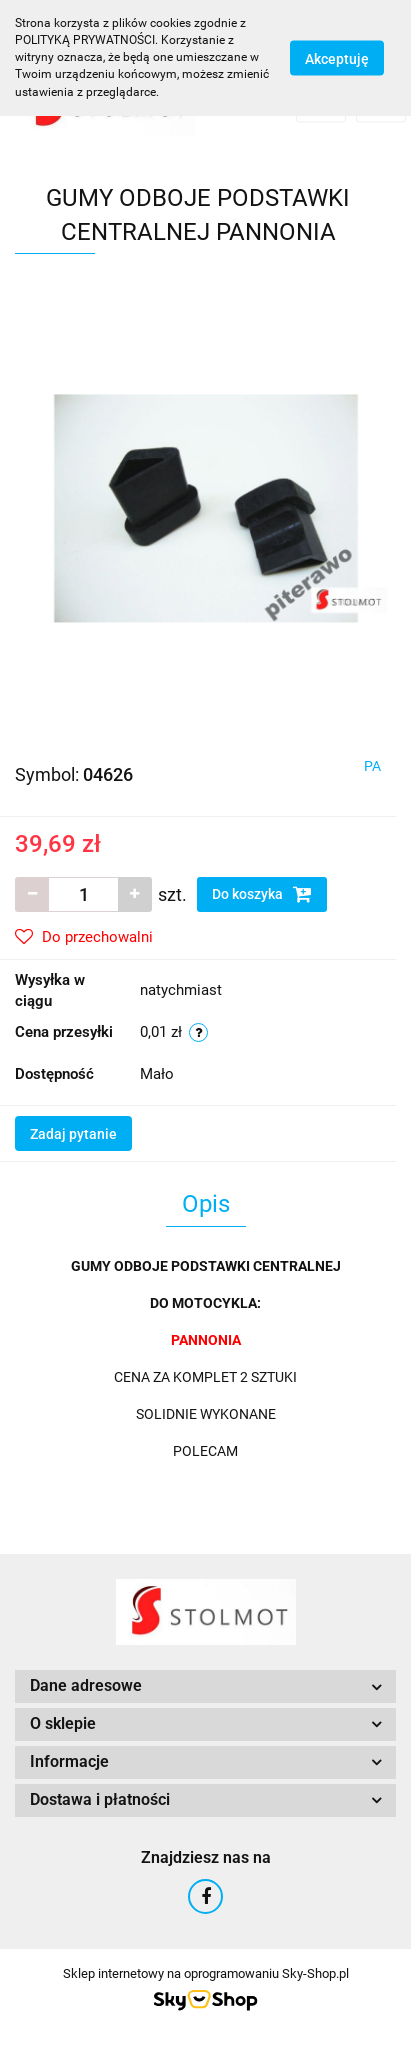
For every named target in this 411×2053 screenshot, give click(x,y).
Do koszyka (262, 894)
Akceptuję (337, 58)
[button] (205, 1686)
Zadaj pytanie (73, 1134)
